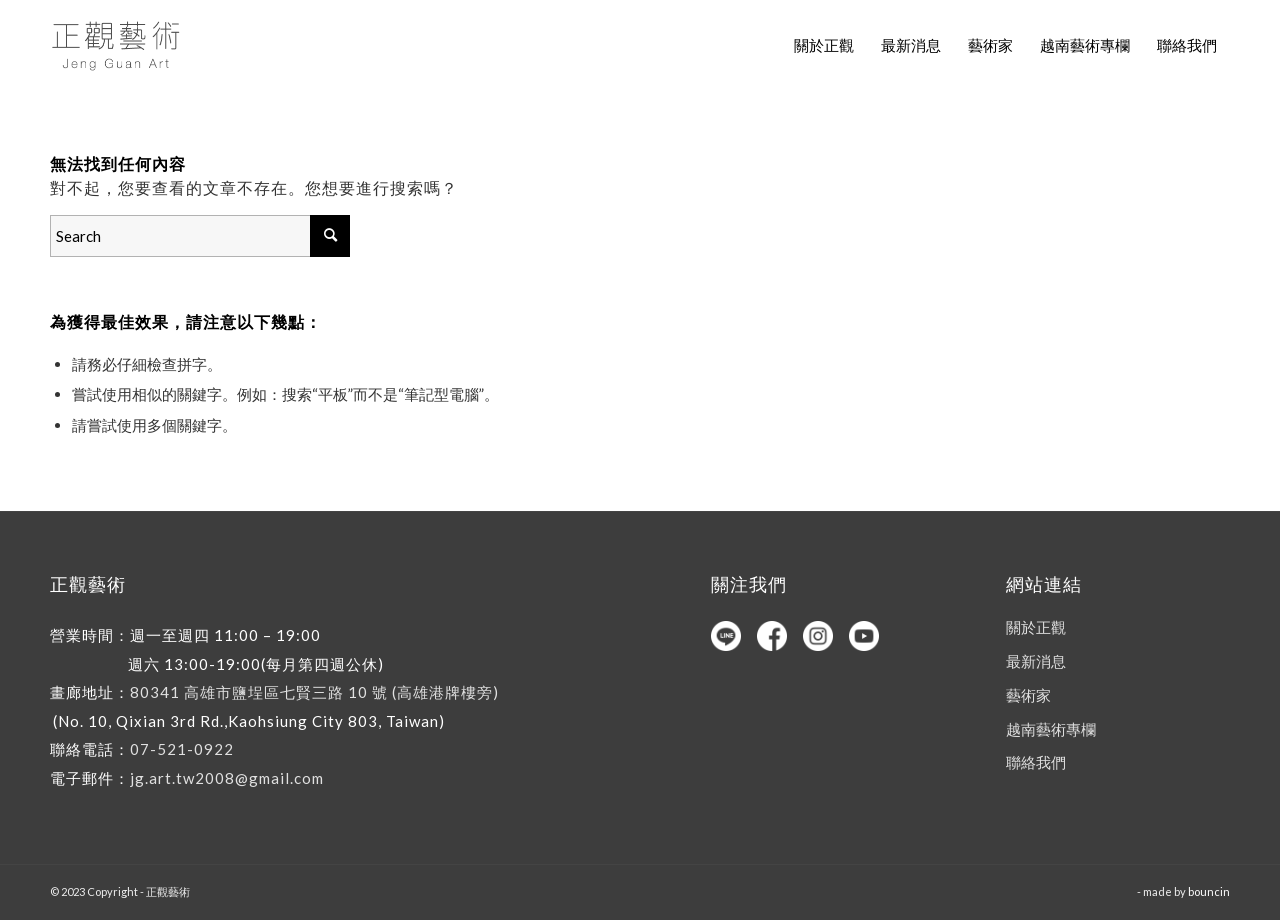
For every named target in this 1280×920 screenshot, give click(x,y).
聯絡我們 (1036, 762)
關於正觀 (1036, 627)
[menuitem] (824, 45)
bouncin (1209, 891)
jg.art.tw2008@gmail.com (227, 778)
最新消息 (1036, 661)
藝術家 (1028, 695)
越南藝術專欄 (1051, 729)
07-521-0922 (182, 749)
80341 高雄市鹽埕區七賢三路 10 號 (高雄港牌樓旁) (314, 692)
